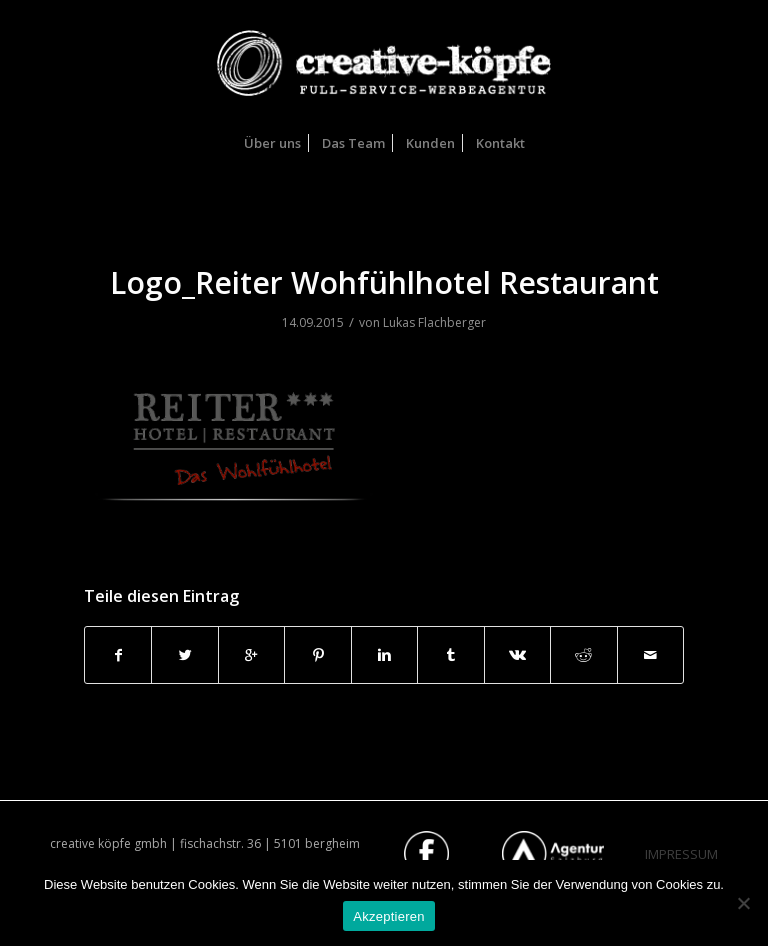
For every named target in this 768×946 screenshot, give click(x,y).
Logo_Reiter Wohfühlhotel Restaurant (384, 282)
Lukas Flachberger (434, 322)
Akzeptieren (388, 916)
